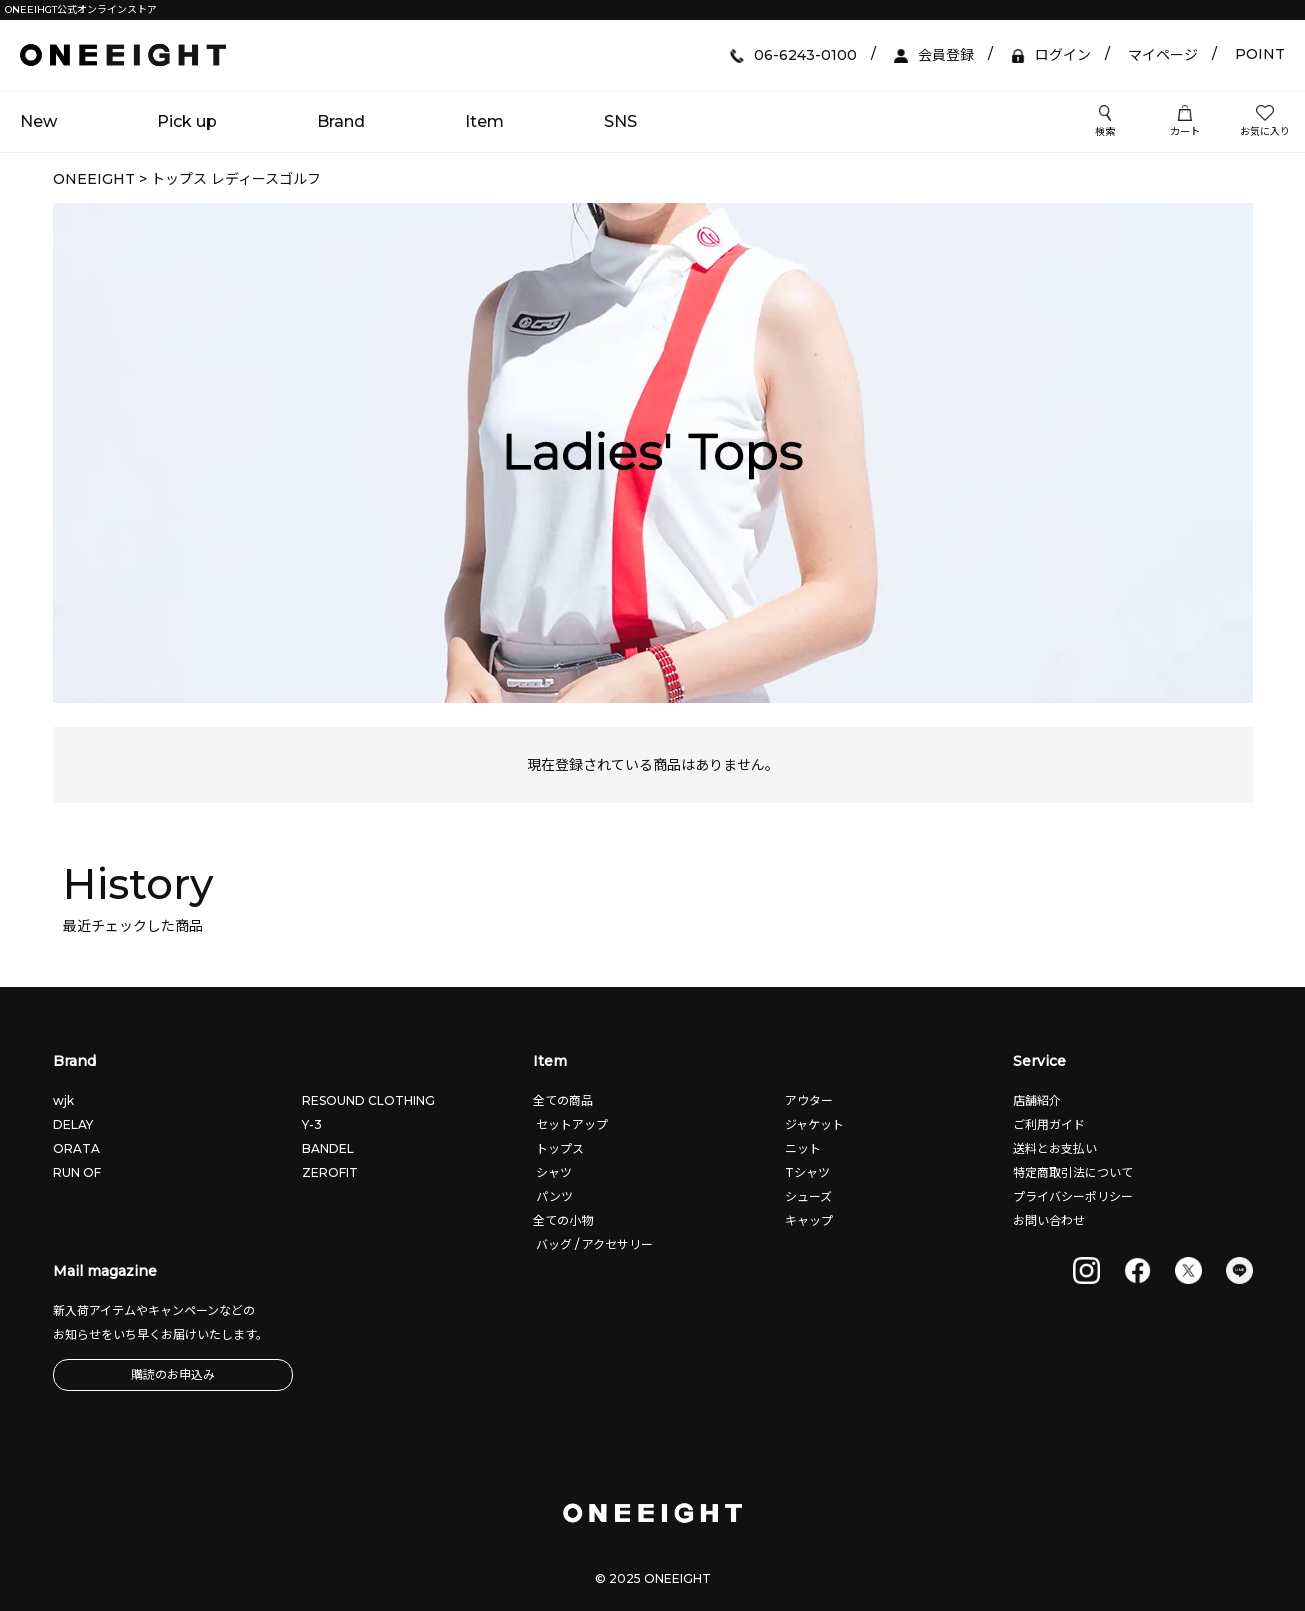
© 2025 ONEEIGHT (653, 1578)
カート (1185, 122)
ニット (801, 1148)
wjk (63, 1100)
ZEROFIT (330, 1172)
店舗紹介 (1037, 1100)
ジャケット (813, 1124)
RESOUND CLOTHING (368, 1100)
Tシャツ (806, 1172)
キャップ (807, 1220)
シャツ (552, 1172)
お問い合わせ (1049, 1220)
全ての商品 (563, 1100)
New (38, 121)
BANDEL (328, 1148)
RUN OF (77, 1172)
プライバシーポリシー (1073, 1196)
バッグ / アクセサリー (593, 1244)
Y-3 (312, 1124)
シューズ (807, 1196)
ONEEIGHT (94, 179)
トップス (558, 1148)
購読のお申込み (173, 1374)
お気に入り (1265, 122)
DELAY (73, 1124)
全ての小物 (563, 1220)
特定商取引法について (1073, 1172)
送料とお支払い (1055, 1148)
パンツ (553, 1196)
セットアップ (570, 1124)
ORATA (76, 1148)
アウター (807, 1100)
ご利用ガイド (1049, 1124)
